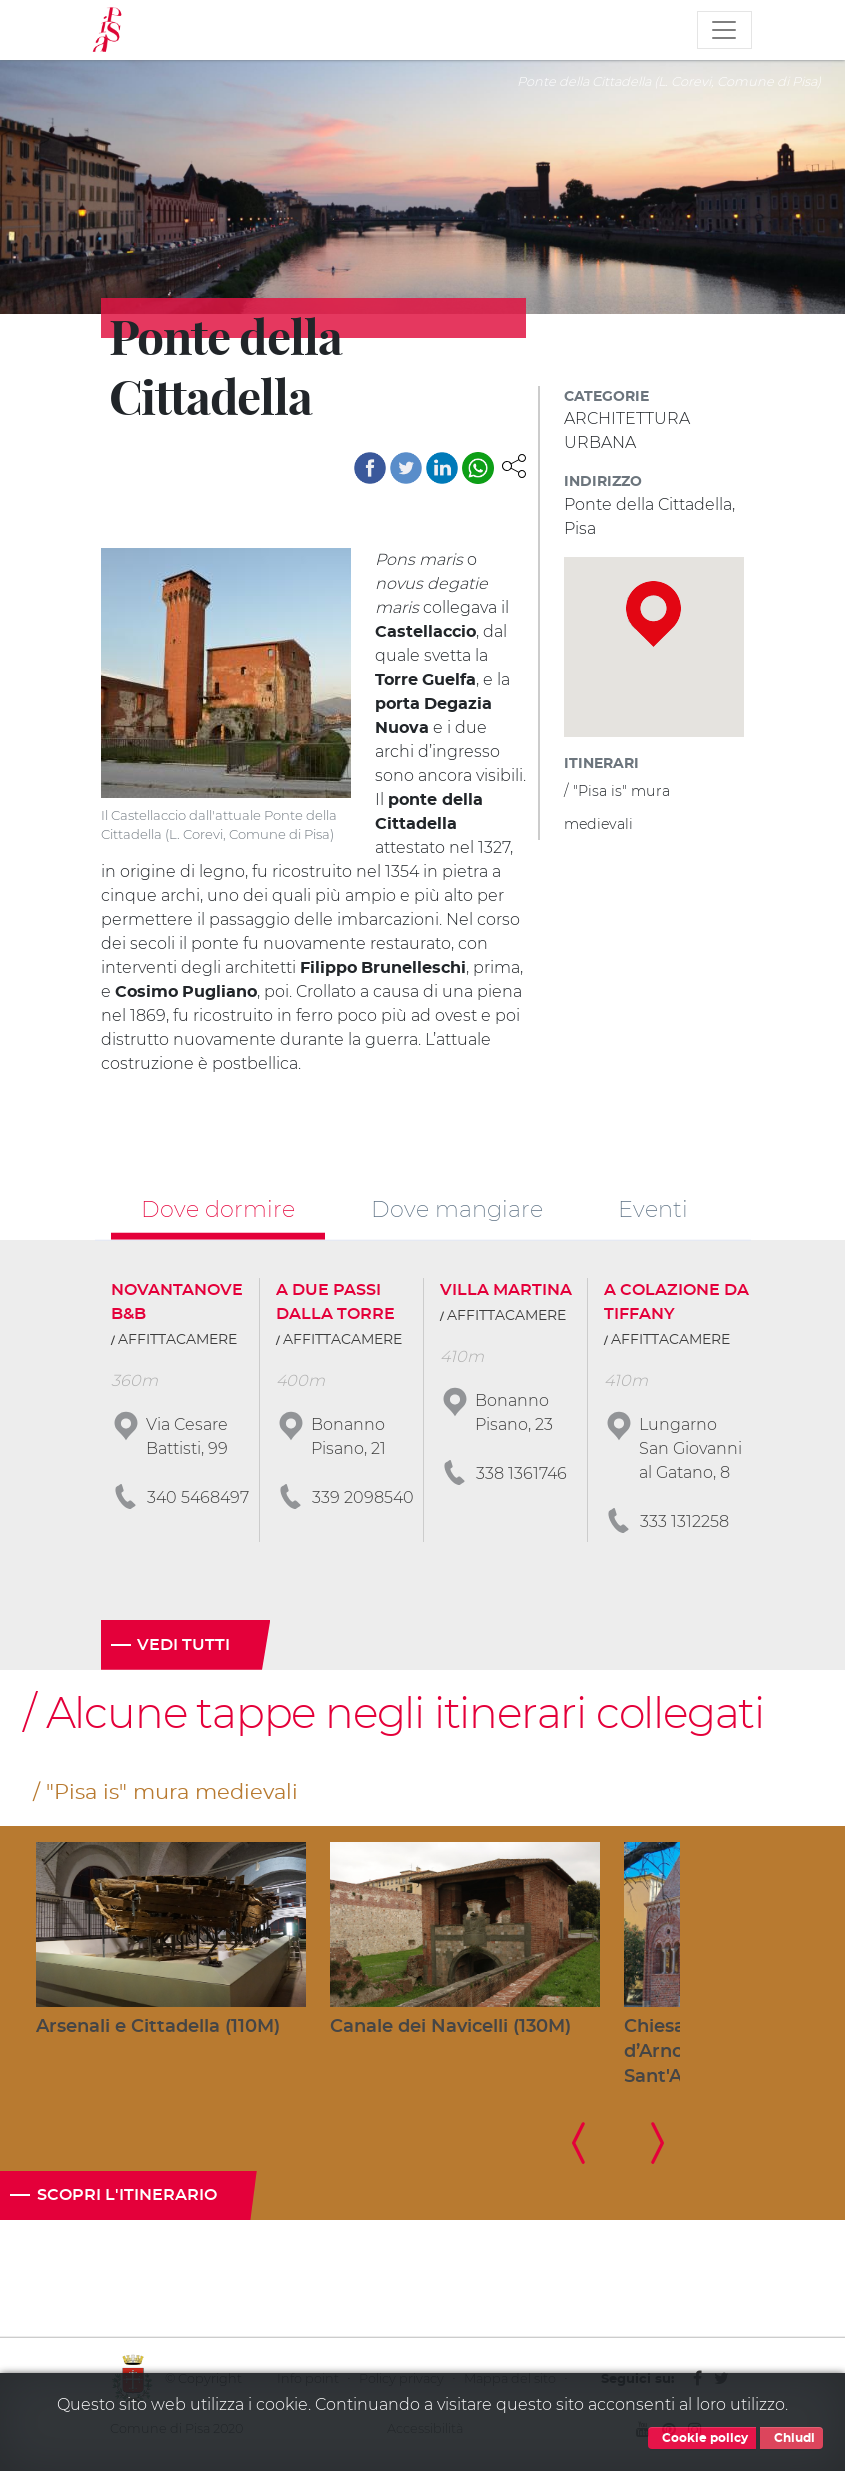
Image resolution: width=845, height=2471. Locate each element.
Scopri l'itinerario (127, 2195)
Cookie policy (702, 2438)
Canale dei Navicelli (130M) (450, 2027)
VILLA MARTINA (506, 1290)
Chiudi (791, 2438)
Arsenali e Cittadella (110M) (158, 2027)
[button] (514, 465)
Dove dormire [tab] (218, 1209)
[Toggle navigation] (724, 30)
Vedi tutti (183, 1645)
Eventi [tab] (653, 1209)
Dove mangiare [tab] (457, 1209)
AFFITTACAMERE (177, 1340)
